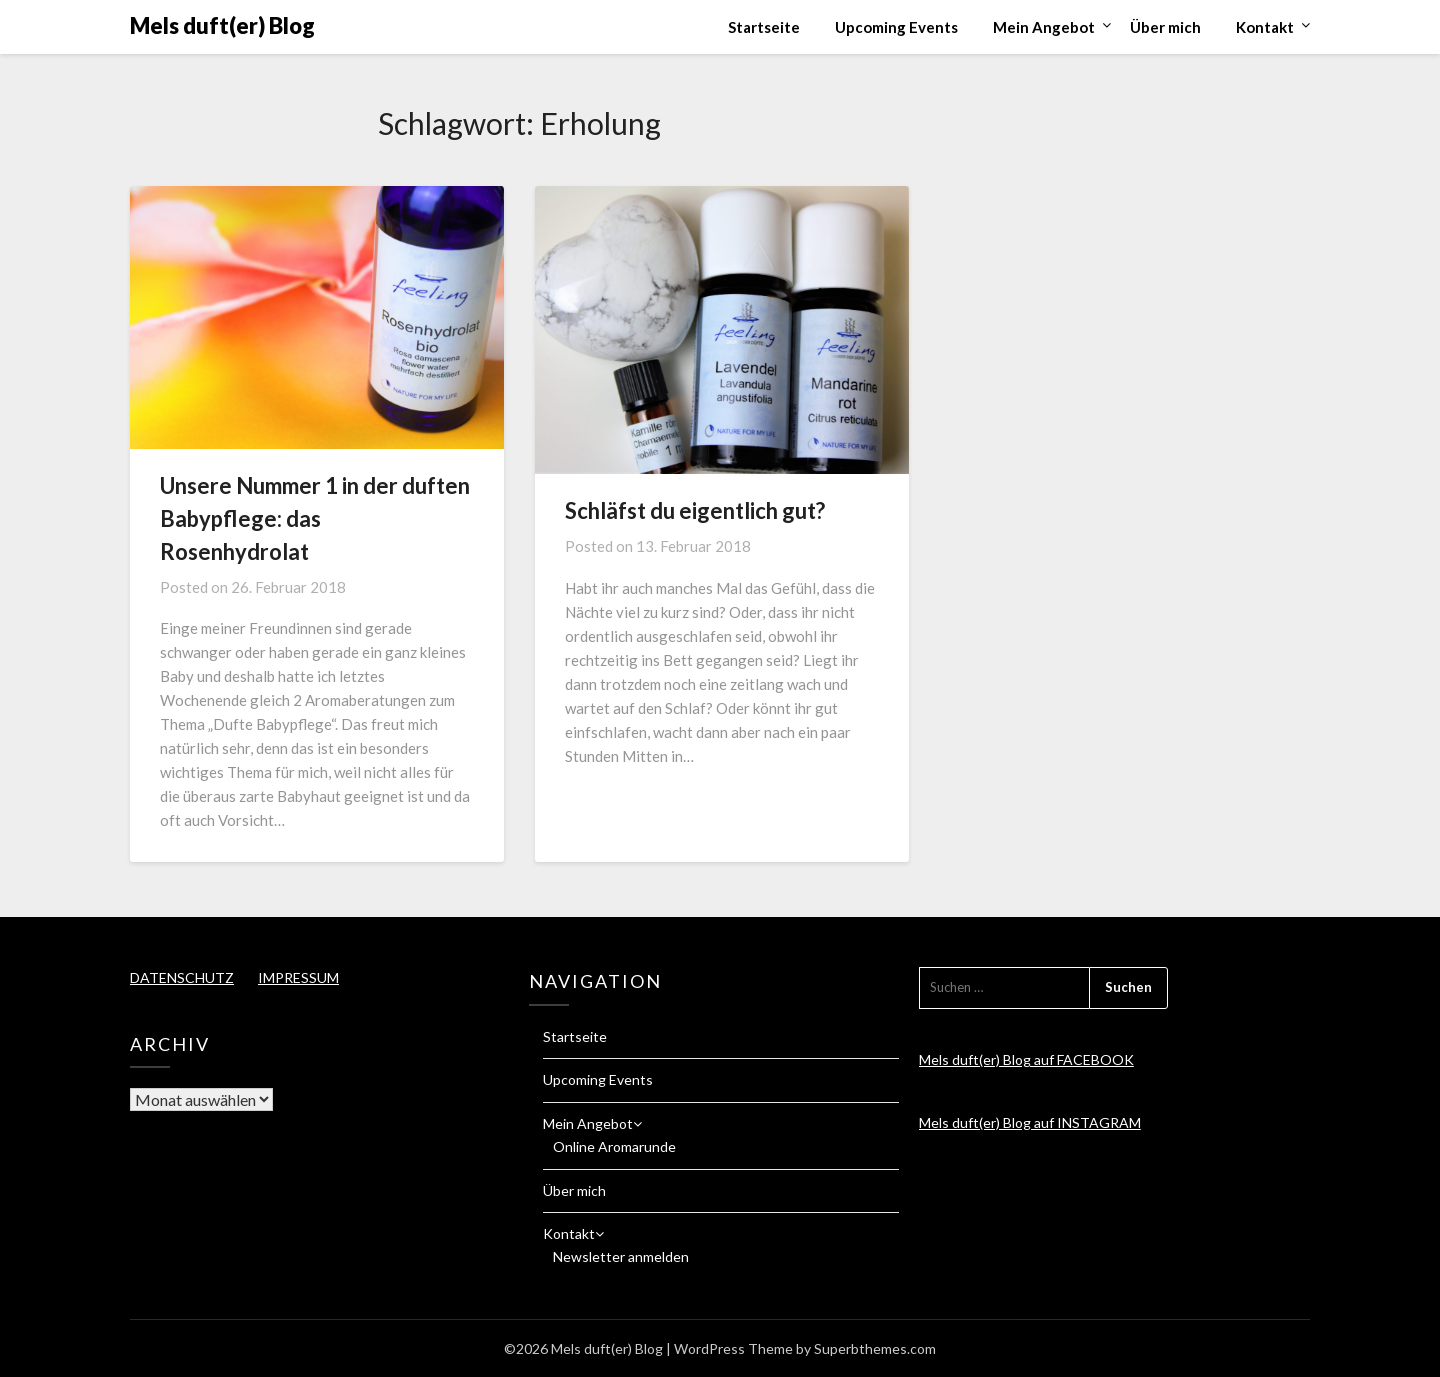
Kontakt (1265, 27)
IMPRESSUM (298, 977)
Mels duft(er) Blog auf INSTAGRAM (1030, 1122)
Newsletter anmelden (621, 1256)
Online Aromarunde (614, 1146)
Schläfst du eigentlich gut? (695, 510)
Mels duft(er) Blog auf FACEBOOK (1026, 1059)
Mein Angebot (1044, 27)
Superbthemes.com (875, 1348)
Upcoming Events (896, 27)
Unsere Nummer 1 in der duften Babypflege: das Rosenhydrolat (315, 518)
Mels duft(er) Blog (222, 25)
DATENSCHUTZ (182, 977)
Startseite (764, 27)
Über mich (1165, 27)
